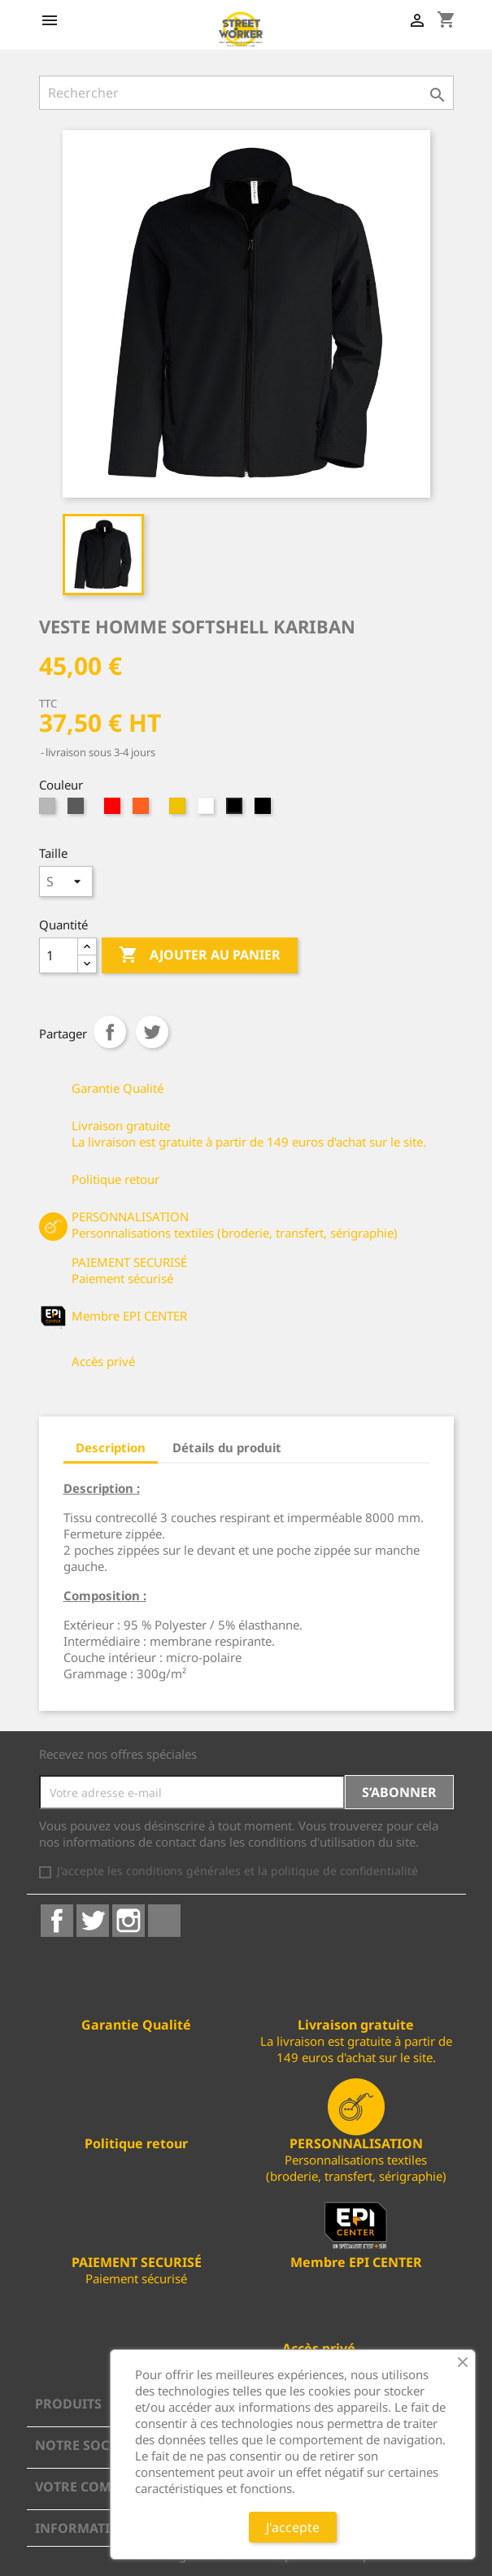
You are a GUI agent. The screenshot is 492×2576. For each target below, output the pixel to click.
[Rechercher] (246, 93)
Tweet (152, 1032)
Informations (86, 2528)
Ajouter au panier (200, 955)
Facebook (57, 1920)
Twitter (92, 1920)
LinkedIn (164, 1920)
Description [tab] (111, 1447)
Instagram (128, 1920)
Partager (110, 1032)
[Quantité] (58, 955)
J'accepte (293, 2527)
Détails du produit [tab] (226, 1447)
